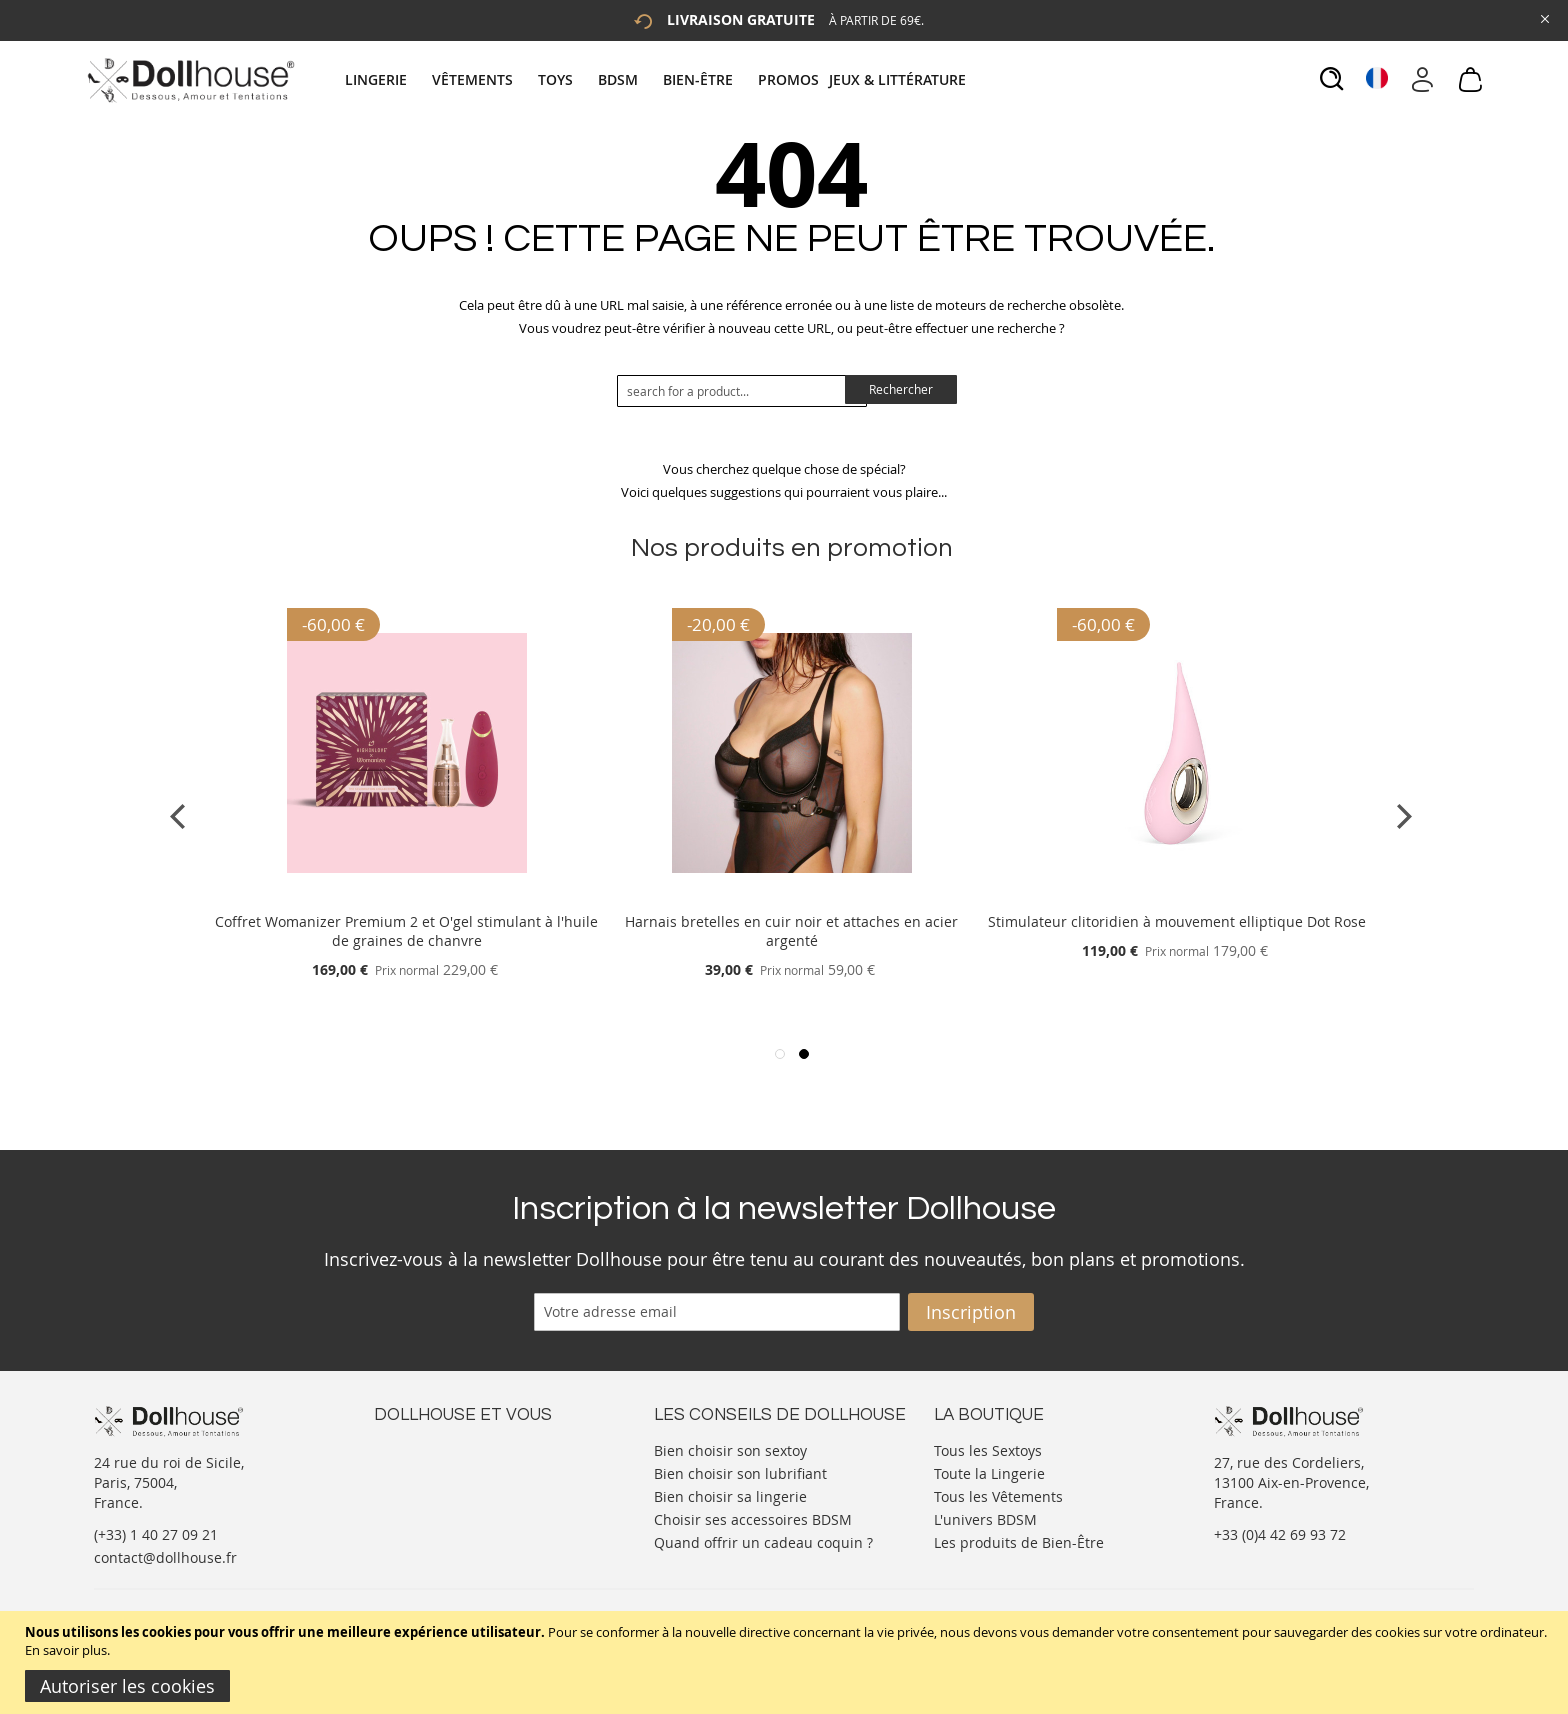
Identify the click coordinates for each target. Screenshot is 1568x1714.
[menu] (658, 79)
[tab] (658, 79)
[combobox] (742, 391)
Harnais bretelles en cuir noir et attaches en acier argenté (791, 931)
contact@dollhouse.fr (165, 1557)
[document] (786, 1662)
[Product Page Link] (407, 897)
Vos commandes (428, 1508)
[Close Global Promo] (1543, 17)
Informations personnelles (462, 1488)
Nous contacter (425, 1448)
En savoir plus (66, 1650)
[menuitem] (386, 79)
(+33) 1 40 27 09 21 (156, 1534)
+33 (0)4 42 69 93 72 (1280, 1534)
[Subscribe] (971, 1312)
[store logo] (189, 80)
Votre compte (418, 1468)
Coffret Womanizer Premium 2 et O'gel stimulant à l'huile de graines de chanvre (406, 931)
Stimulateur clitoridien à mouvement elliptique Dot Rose (1177, 921)
